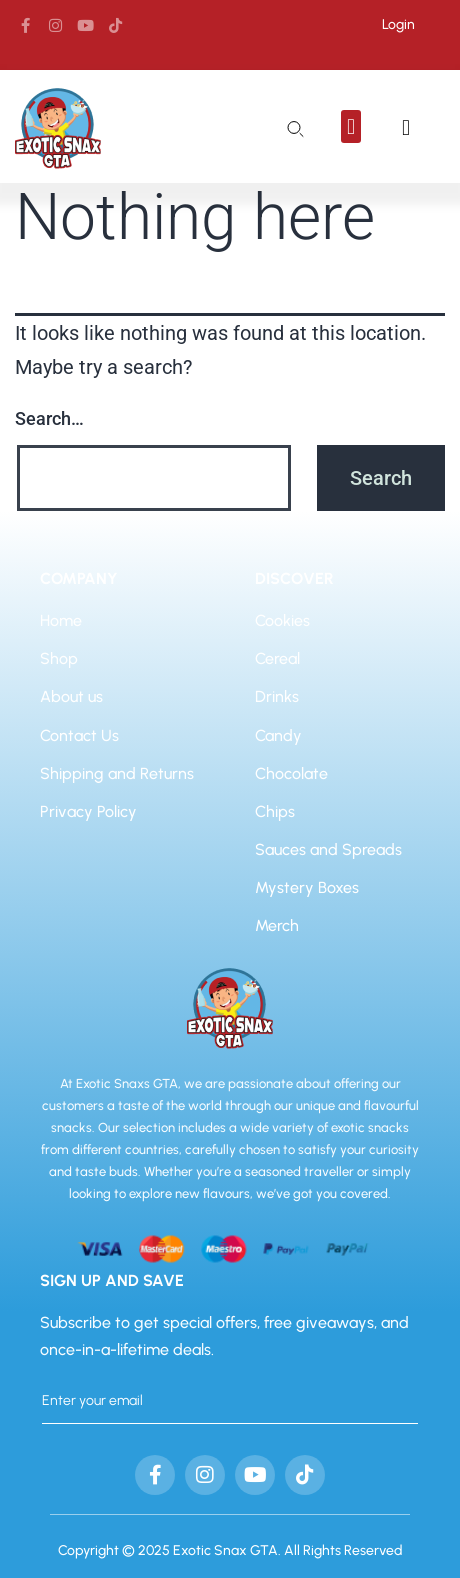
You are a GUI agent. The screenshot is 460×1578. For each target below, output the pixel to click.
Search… (49, 418)
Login (398, 24)
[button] (350, 126)
